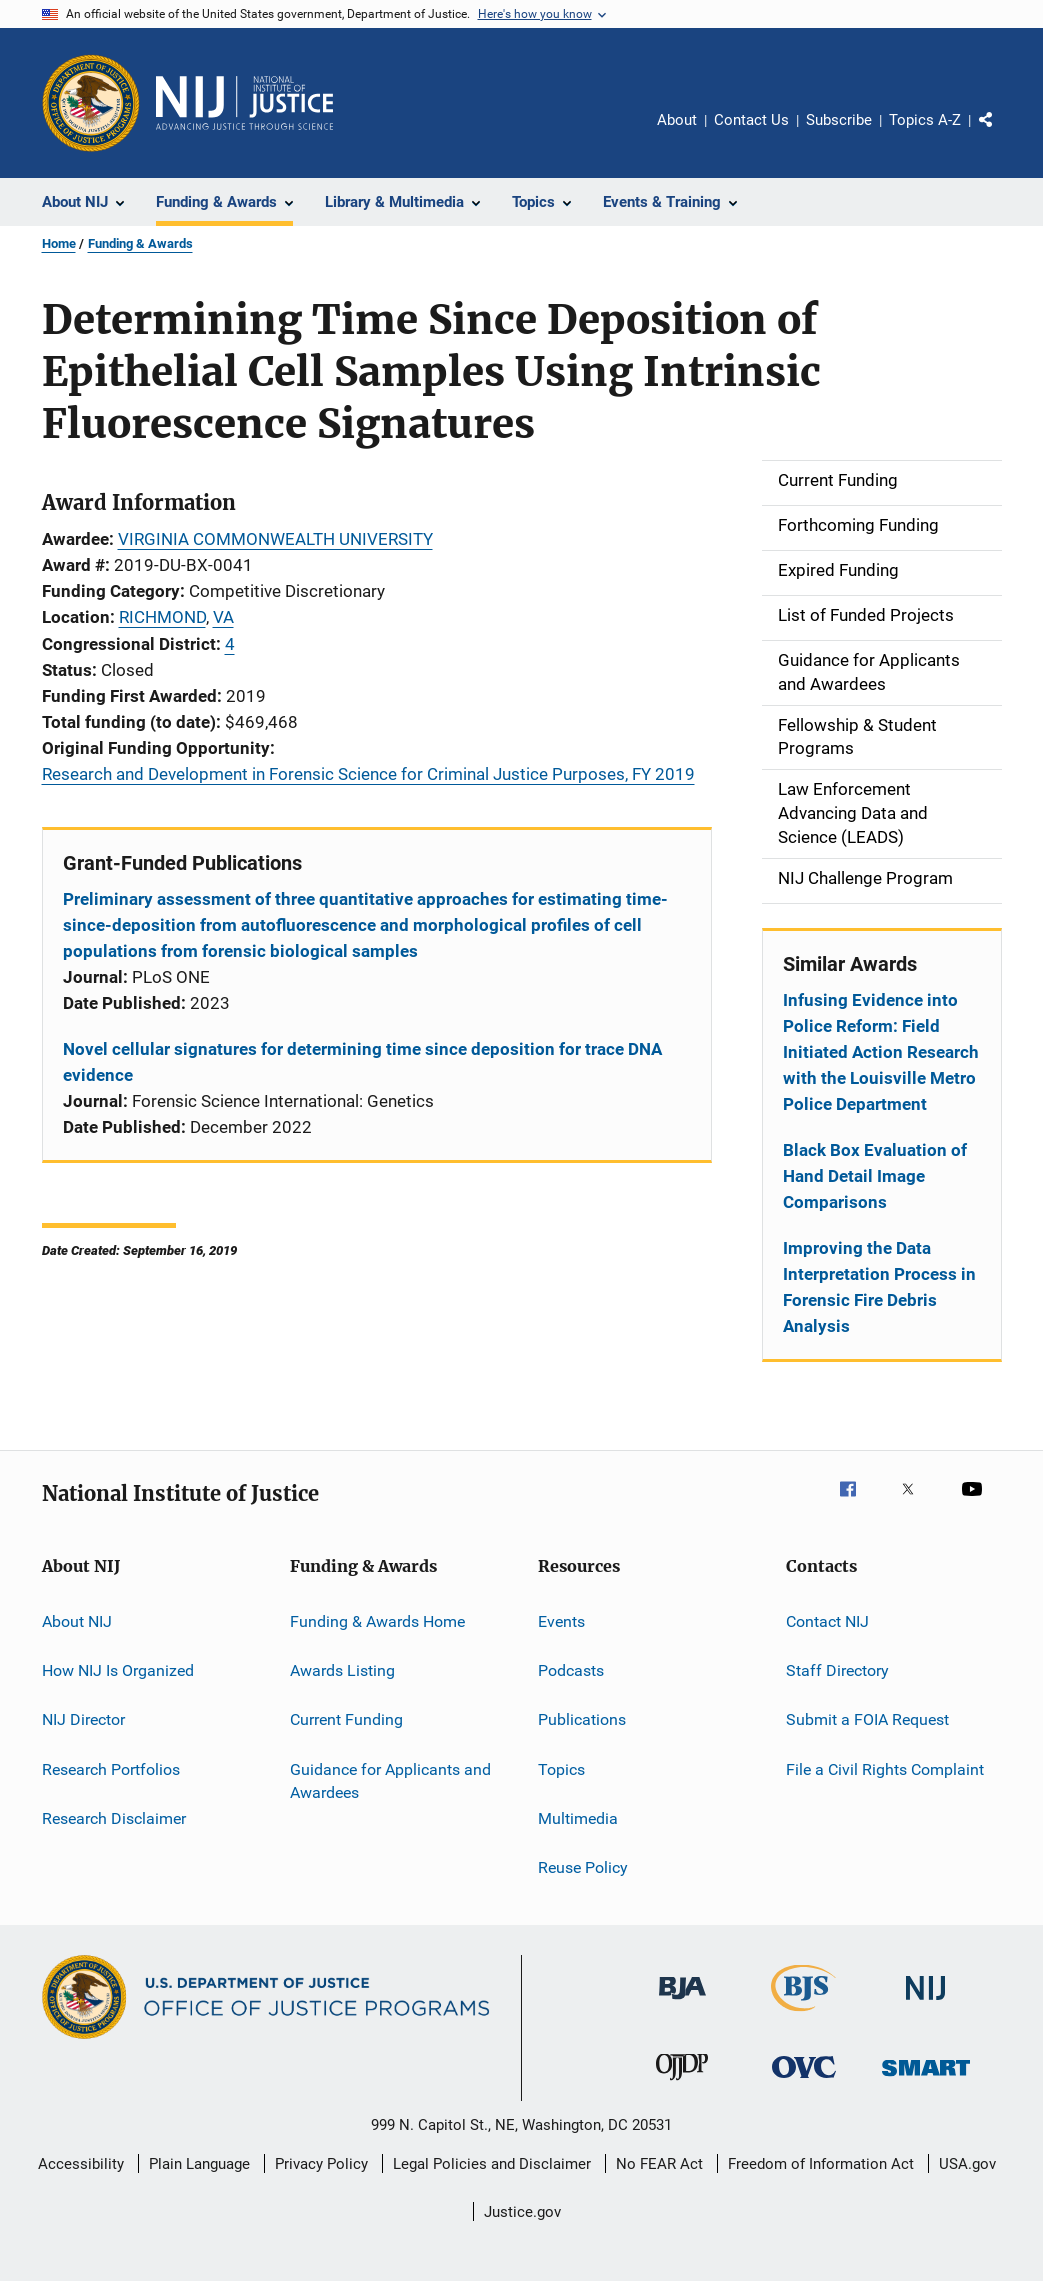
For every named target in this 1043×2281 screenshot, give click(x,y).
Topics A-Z (925, 120)
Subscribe (839, 120)
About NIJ (77, 1620)
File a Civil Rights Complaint (885, 1768)
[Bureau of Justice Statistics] (803, 2015)
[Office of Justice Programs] (91, 103)
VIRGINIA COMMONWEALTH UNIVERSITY (275, 539)
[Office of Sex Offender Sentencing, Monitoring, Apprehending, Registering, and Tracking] (926, 2079)
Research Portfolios (111, 1768)
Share (1002, 134)
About (677, 120)
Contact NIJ (827, 1620)
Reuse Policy (583, 1867)
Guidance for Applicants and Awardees (390, 1780)
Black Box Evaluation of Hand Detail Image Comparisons (875, 1176)
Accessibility (81, 2164)
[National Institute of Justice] (926, 2003)
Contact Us (751, 120)
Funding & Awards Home (377, 1620)
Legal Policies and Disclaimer (492, 2164)
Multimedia (578, 1818)
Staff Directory (837, 1670)
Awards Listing (342, 1670)
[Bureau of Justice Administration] (682, 2003)
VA (223, 617)
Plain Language (199, 2164)
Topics (561, 1768)
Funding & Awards (140, 243)
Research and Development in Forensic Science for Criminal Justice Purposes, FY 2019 (368, 774)
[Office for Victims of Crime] (804, 2081)
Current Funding (346, 1719)
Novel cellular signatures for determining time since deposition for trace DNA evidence (362, 1062)
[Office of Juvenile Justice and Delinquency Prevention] (682, 2084)
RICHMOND (162, 617)
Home (59, 243)
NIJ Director (83, 1719)
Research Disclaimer (114, 1818)
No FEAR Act (659, 2164)
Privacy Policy (321, 2164)
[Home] (245, 103)
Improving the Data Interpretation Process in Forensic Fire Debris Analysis (879, 1287)
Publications (582, 1719)
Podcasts (571, 1670)
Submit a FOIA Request (867, 1719)
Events (561, 1620)
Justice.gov (522, 2212)
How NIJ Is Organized (118, 1670)
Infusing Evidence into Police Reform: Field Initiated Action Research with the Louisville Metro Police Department (881, 1052)
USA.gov (967, 2164)
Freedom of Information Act (821, 2164)
